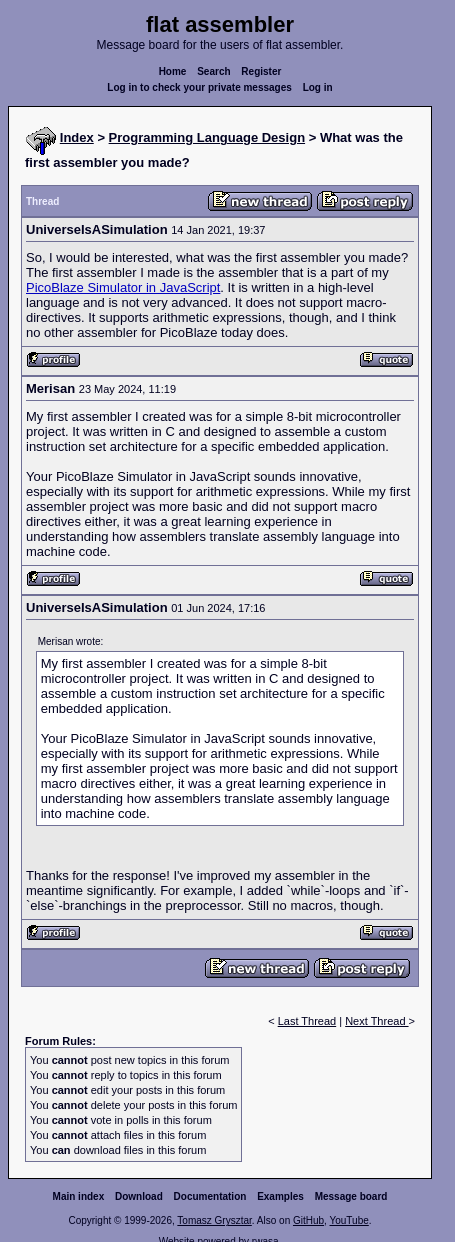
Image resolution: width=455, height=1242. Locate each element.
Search (213, 71)
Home (173, 71)
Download (139, 1196)
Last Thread (307, 1021)
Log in (318, 87)
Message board (351, 1196)
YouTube (348, 1220)
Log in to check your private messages (199, 87)
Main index (79, 1196)
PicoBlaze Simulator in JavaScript (123, 287)
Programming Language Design (207, 137)
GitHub (308, 1220)
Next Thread (376, 1021)
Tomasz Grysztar (214, 1220)
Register (261, 71)
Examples (280, 1196)
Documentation (210, 1196)
